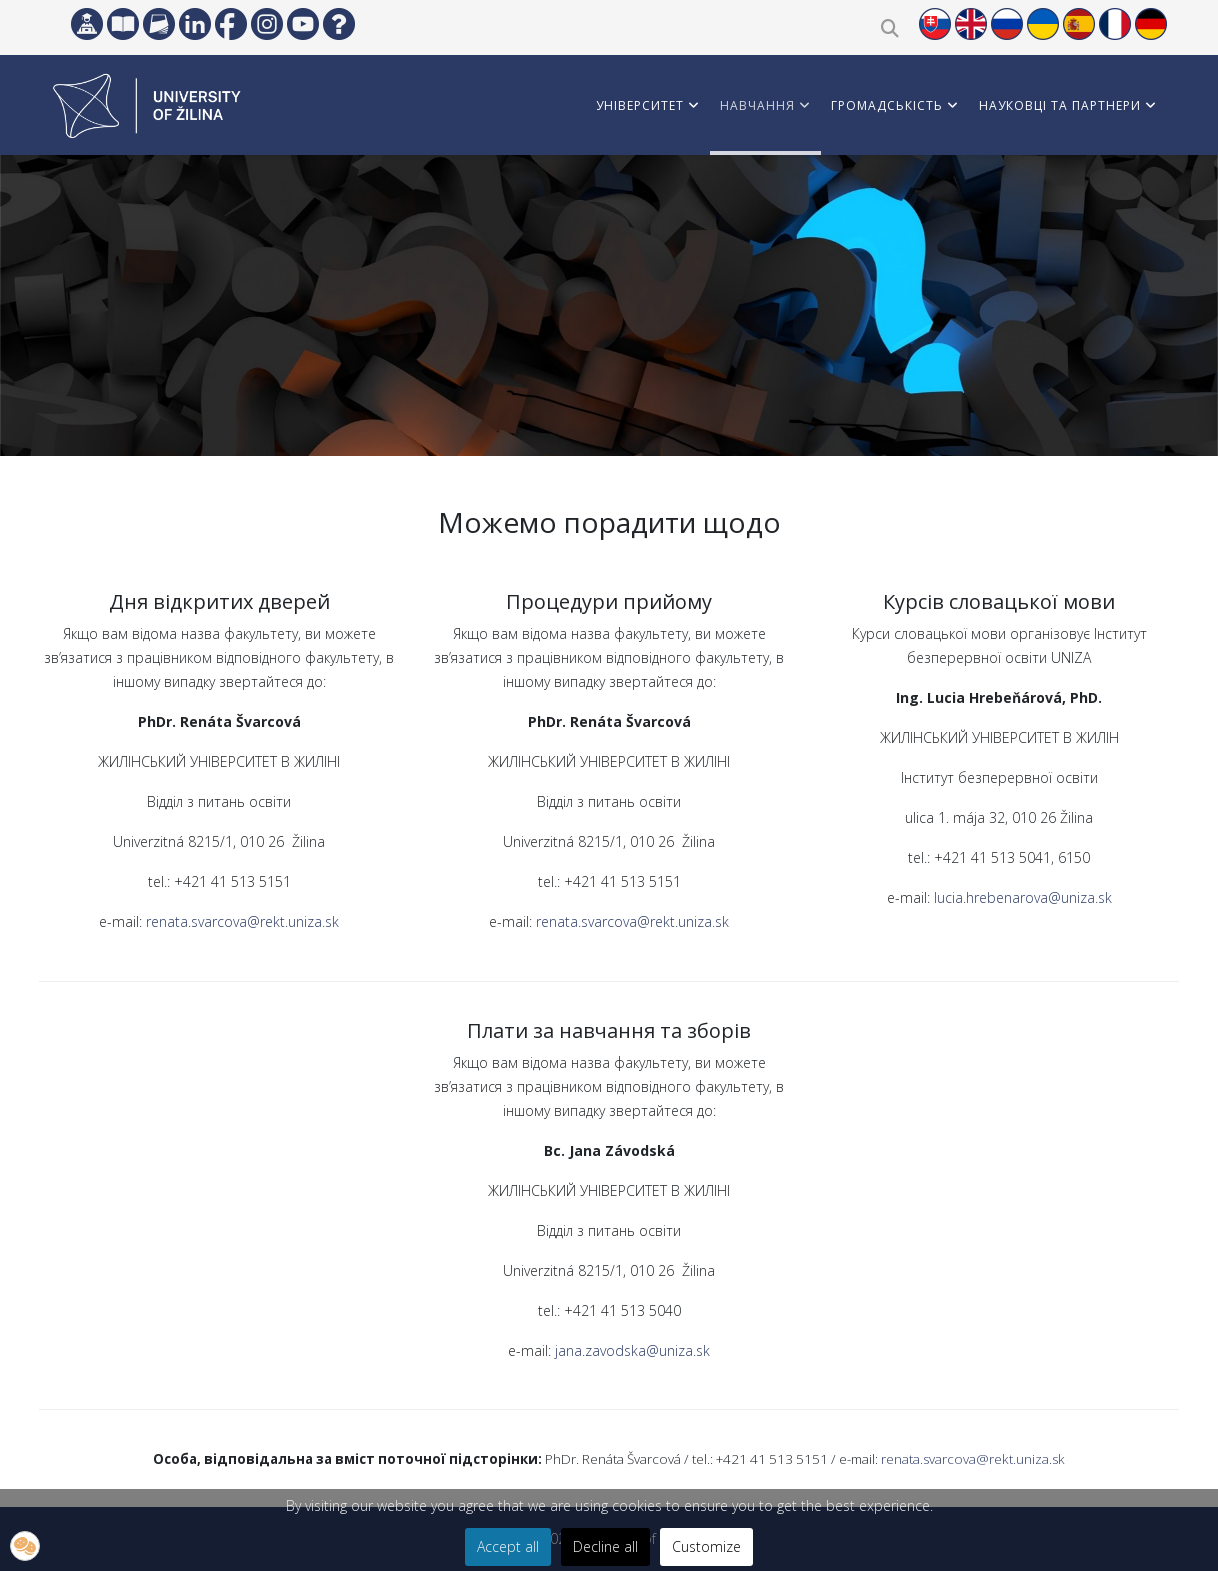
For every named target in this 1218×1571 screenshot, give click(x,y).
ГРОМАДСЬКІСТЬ (887, 105)
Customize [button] (706, 1546)
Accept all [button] (508, 1546)
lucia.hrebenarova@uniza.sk (1023, 897)
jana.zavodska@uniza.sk (632, 1350)
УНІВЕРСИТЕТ (640, 105)
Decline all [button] (605, 1546)
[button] (25, 1546)
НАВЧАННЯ (757, 105)
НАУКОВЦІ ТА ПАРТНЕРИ (1060, 105)
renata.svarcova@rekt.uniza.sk (242, 921)
